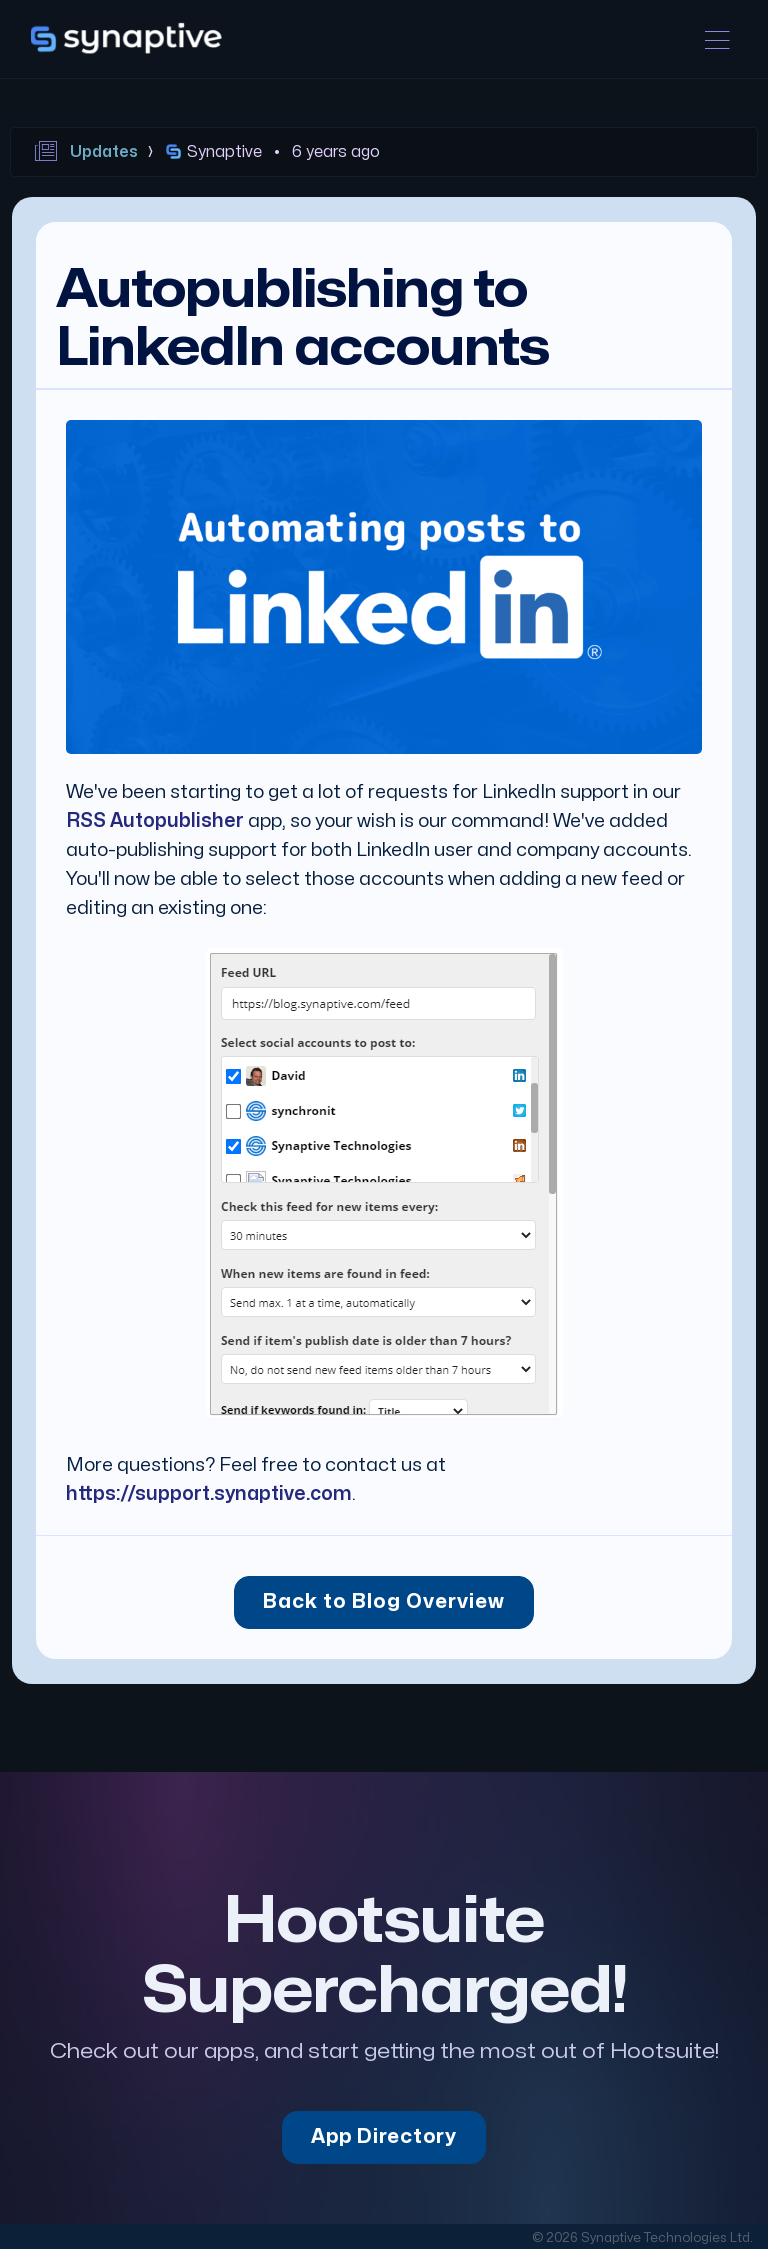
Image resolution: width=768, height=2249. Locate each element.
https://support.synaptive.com (209, 1494)
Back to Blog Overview (383, 1602)
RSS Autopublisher (155, 821)
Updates (104, 152)
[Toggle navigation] (717, 39)
